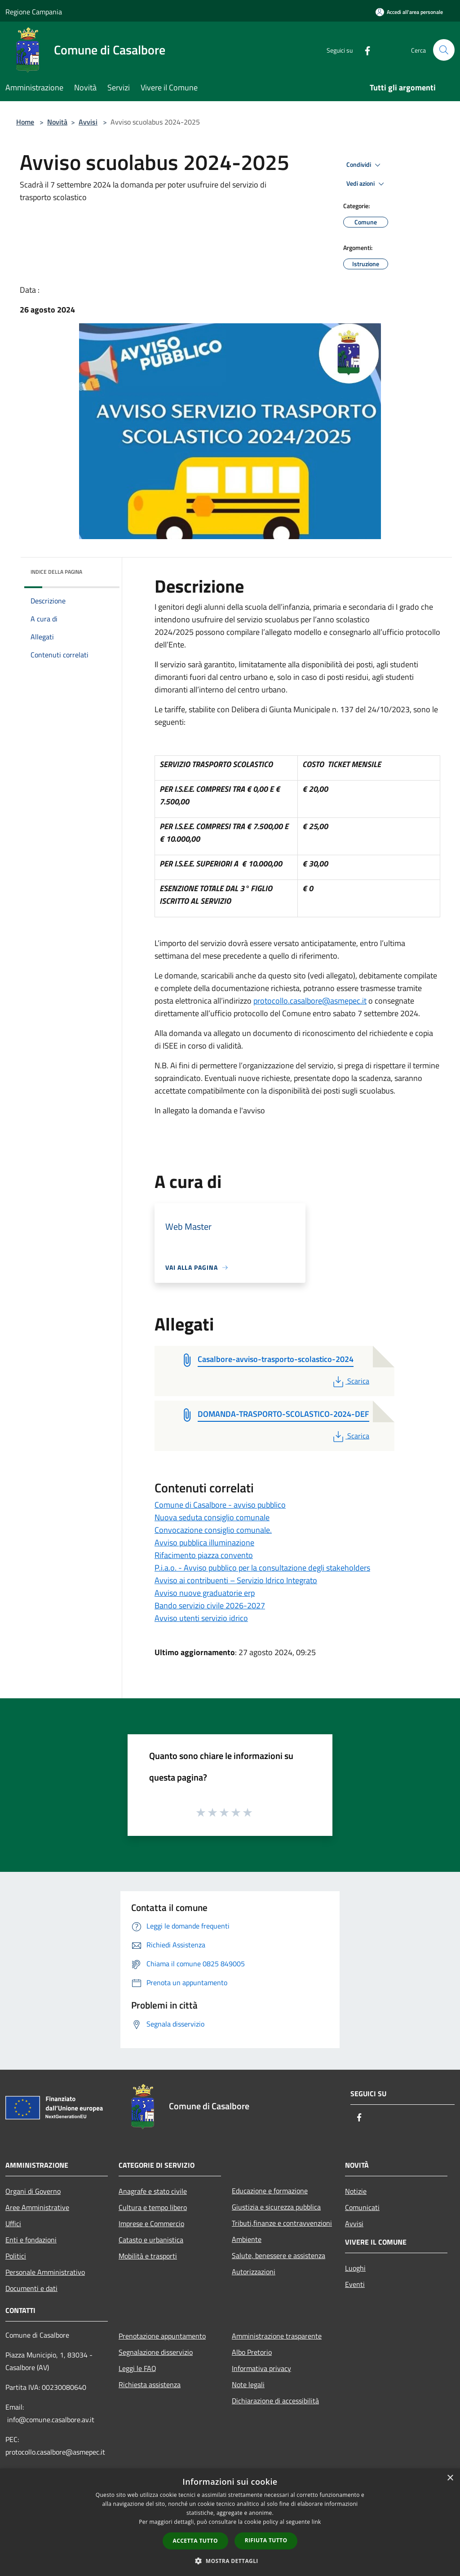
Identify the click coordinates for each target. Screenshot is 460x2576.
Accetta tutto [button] (195, 2541)
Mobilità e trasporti (148, 2255)
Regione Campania (33, 11)
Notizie (356, 2191)
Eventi (355, 2284)
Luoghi (355, 2268)
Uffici (13, 2223)
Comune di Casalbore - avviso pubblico (220, 1505)
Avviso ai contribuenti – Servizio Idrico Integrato (236, 1580)
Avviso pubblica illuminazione (204, 1542)
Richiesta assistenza (150, 2384)
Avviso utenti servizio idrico (201, 1618)
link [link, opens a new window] (316, 2522)
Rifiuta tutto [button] (266, 2540)
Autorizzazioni (253, 2271)
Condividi (364, 165)
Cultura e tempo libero (153, 2207)
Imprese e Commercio (151, 2223)
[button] (230, 2560)
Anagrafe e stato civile (153, 2191)
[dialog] (230, 2522)
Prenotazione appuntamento (162, 2335)
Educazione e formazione (270, 2190)
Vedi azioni (366, 184)
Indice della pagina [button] (56, 571)
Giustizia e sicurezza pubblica (276, 2206)
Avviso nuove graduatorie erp (205, 1593)
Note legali (248, 2384)
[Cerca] (444, 50)
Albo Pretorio (252, 2352)
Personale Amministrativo (45, 2272)
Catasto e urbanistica (151, 2239)
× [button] (450, 2478)
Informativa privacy (261, 2368)
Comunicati (362, 2207)
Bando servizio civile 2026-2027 (210, 1605)
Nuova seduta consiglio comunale (212, 1517)
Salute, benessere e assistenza (278, 2255)
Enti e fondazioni (31, 2239)
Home (25, 121)
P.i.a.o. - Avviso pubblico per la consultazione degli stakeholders (262, 1568)
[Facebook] (364, 50)
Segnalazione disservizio (156, 2352)
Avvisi (88, 121)
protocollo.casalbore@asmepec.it (310, 1001)
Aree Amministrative (37, 2207)
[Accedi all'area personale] (409, 11)
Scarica (350, 1380)
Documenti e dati (31, 2288)
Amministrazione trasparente (277, 2335)
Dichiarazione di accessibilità (275, 2400)
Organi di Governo (33, 2191)
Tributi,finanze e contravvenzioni (282, 2223)
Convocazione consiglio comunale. (213, 1530)
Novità (57, 121)
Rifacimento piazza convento (204, 1555)
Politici (15, 2255)
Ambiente (246, 2239)
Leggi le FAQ (137, 2368)
